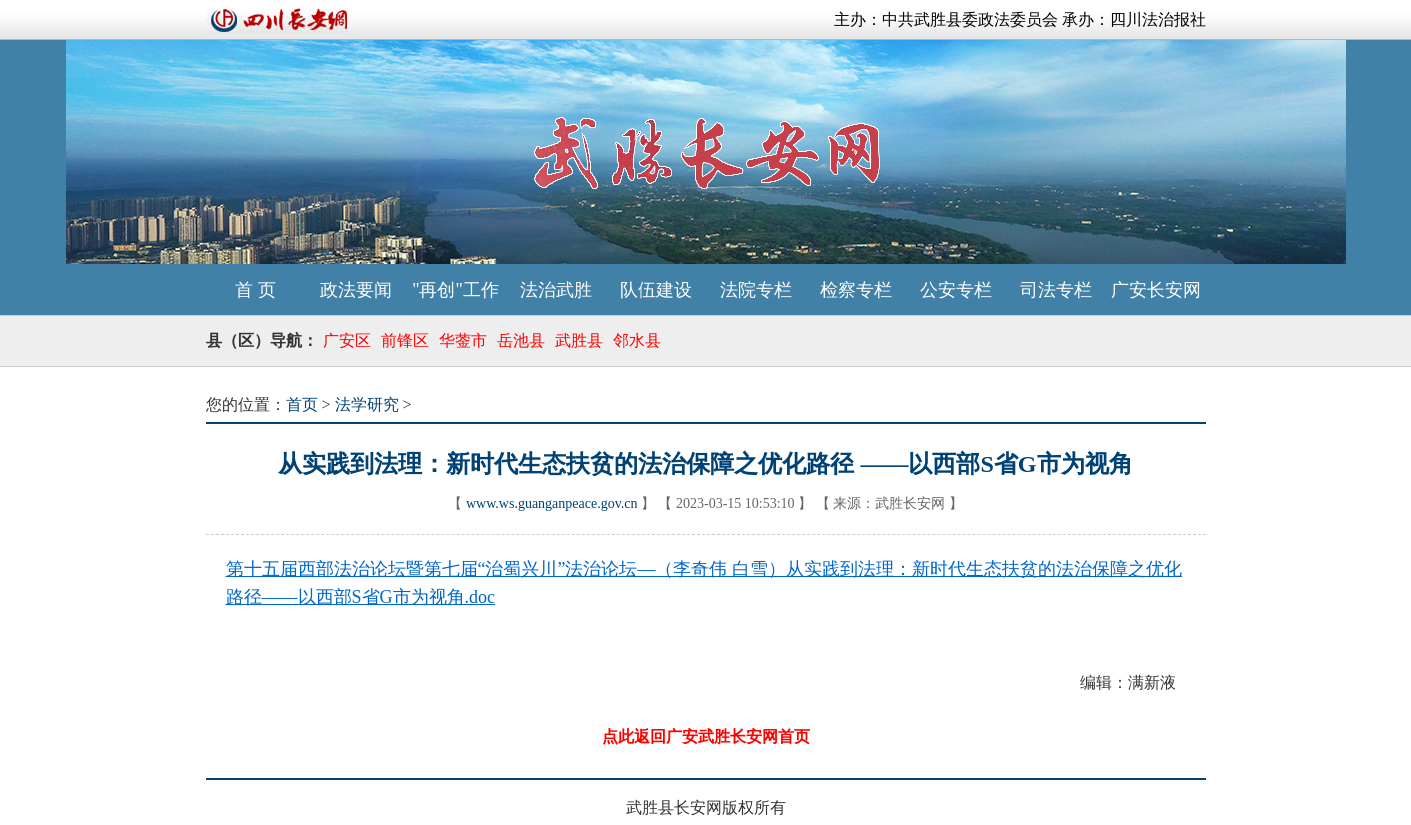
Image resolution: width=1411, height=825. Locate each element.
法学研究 (367, 404)
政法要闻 (356, 290)
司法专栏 (1056, 290)
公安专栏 (956, 290)
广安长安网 (1156, 290)
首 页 (255, 290)
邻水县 (637, 340)
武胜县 (579, 340)
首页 (302, 404)
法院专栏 (756, 290)
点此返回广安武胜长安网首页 (706, 736)
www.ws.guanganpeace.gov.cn (552, 503)
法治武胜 (556, 290)
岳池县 (521, 340)
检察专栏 (856, 290)
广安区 (347, 340)
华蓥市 (463, 340)
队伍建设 (656, 290)
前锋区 (405, 340)
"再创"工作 (455, 290)
